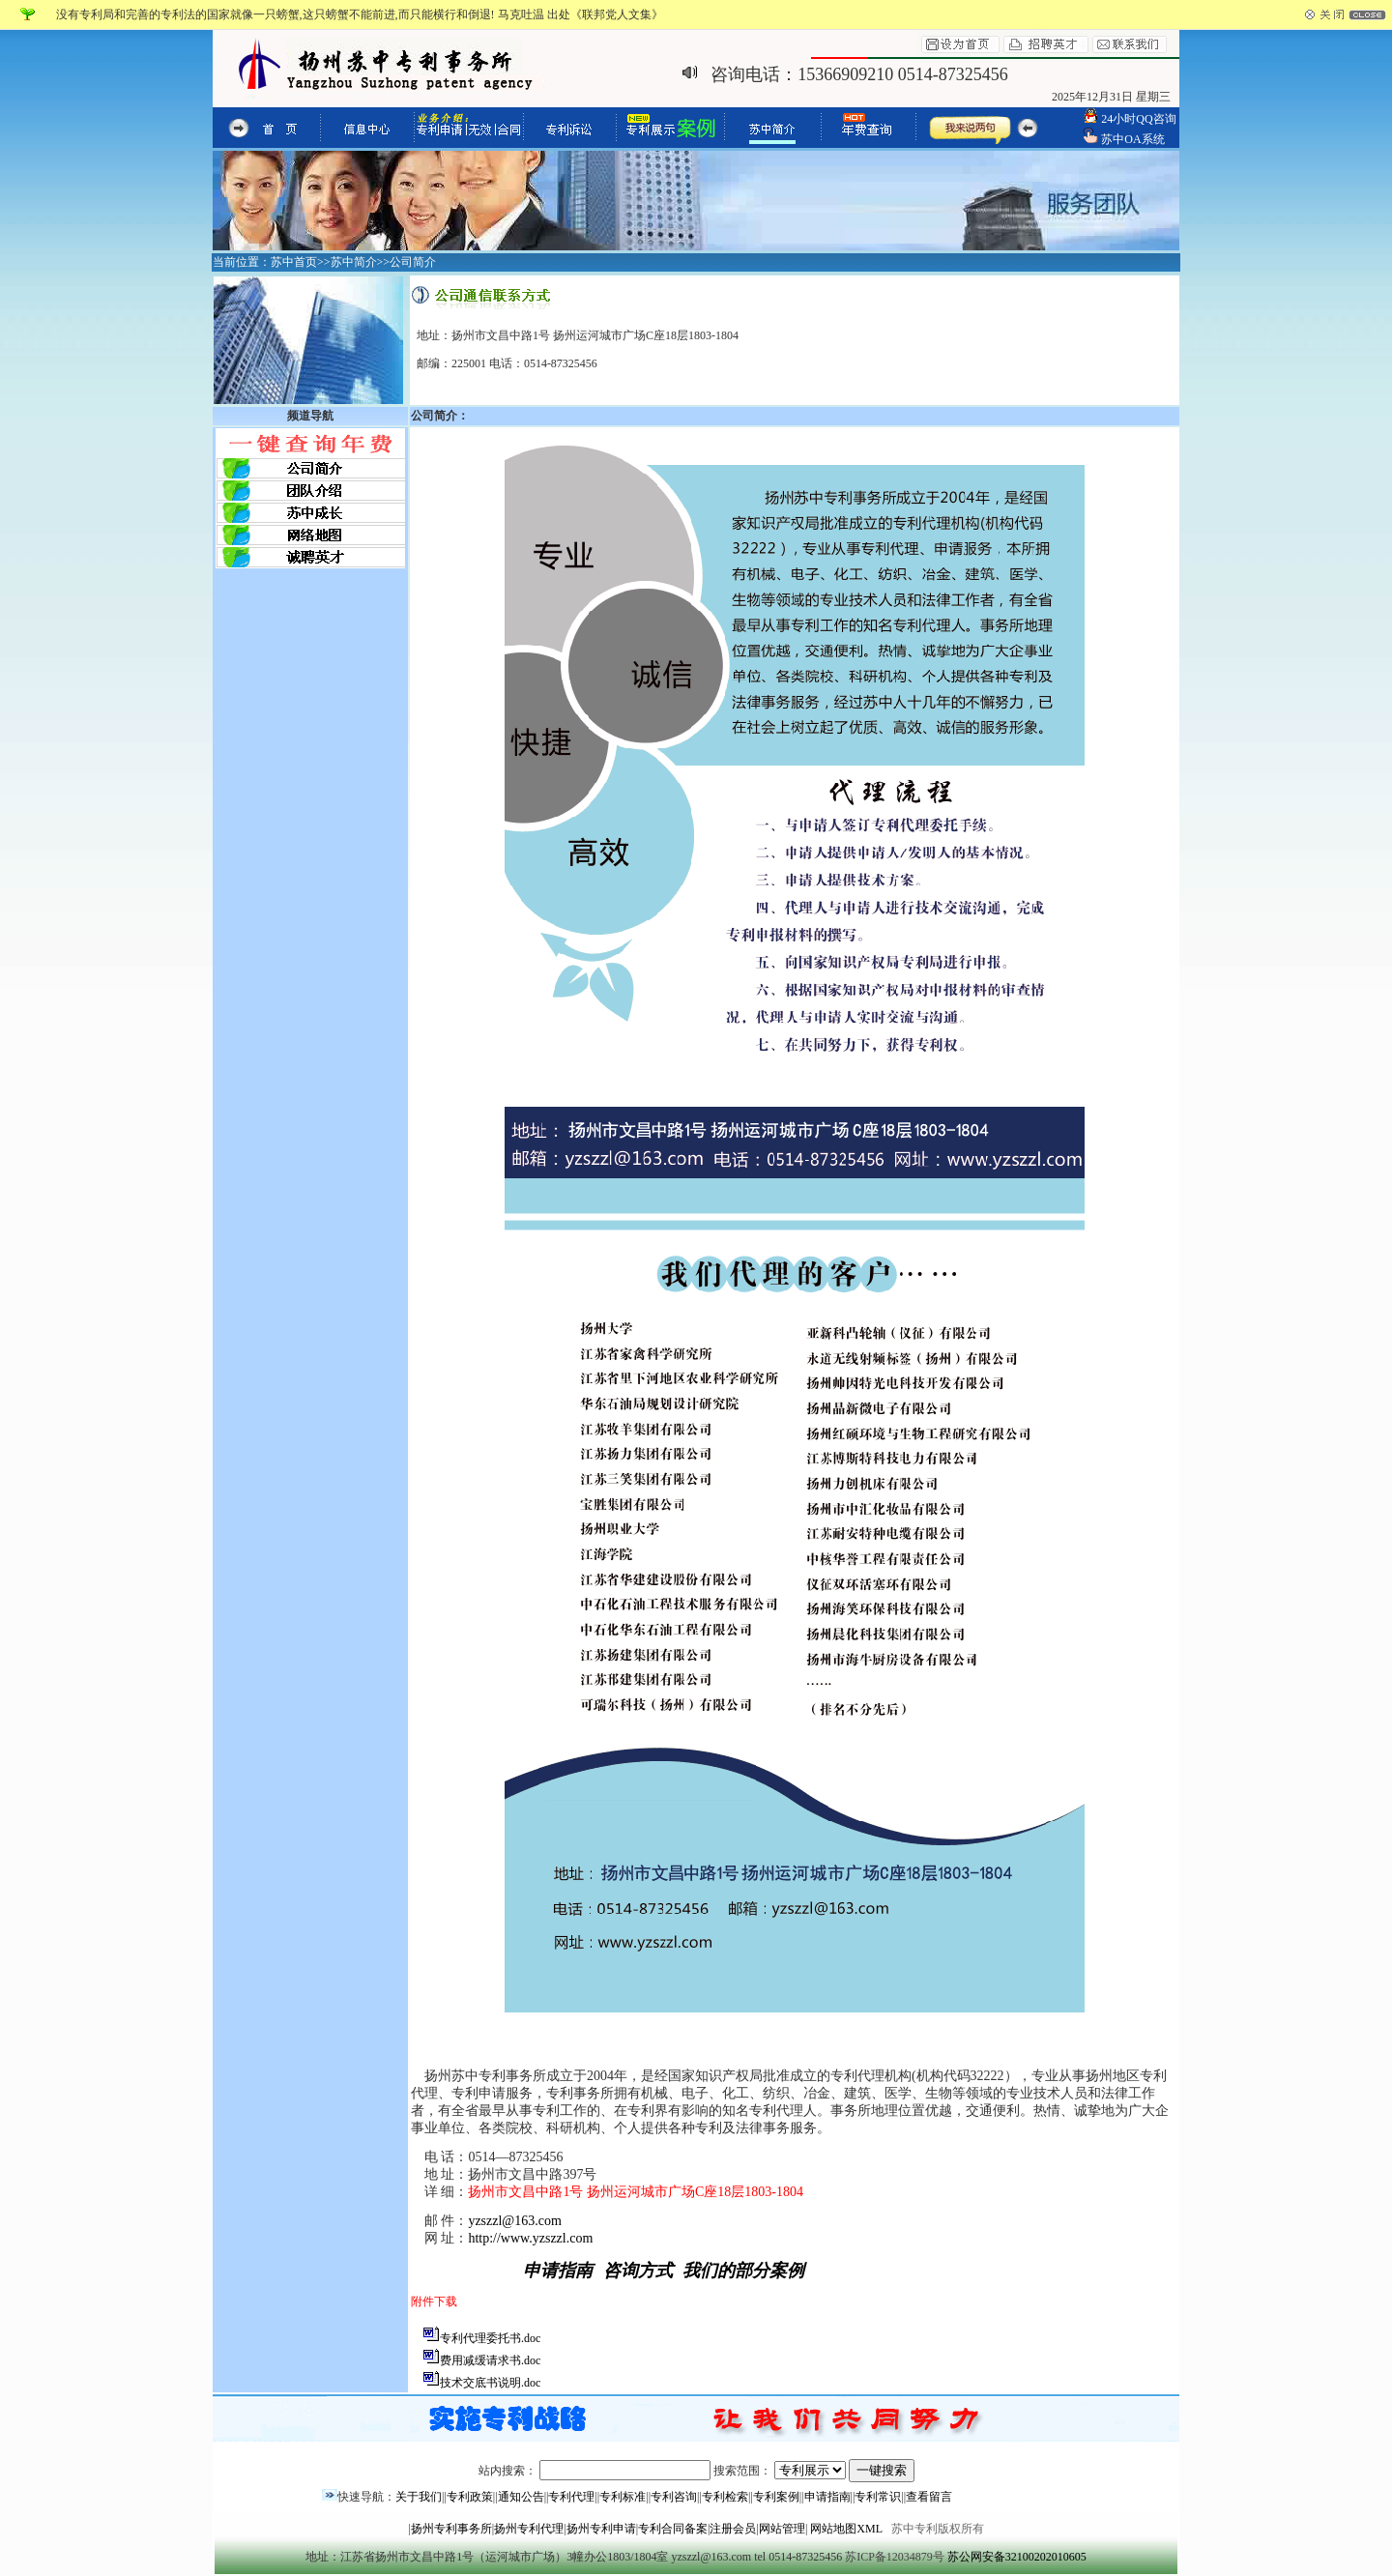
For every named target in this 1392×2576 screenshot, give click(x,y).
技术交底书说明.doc (490, 2382)
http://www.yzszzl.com (530, 2238)
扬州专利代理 (529, 2528)
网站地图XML (846, 2528)
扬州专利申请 (601, 2528)
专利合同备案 (673, 2528)
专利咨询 (674, 2497)
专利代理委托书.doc (490, 2338)
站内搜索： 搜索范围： (696, 2470)
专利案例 (776, 2497)
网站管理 (782, 2528)
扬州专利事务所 (451, 2528)
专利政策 (470, 2497)
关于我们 (418, 2497)
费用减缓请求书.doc (490, 2360)
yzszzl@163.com (514, 2221)
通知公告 (521, 2497)
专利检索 (725, 2497)
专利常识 (878, 2497)
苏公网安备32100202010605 (1017, 2556)
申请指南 (827, 2497)
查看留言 (929, 2497)
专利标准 (622, 2497)
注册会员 (733, 2528)
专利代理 (571, 2497)
